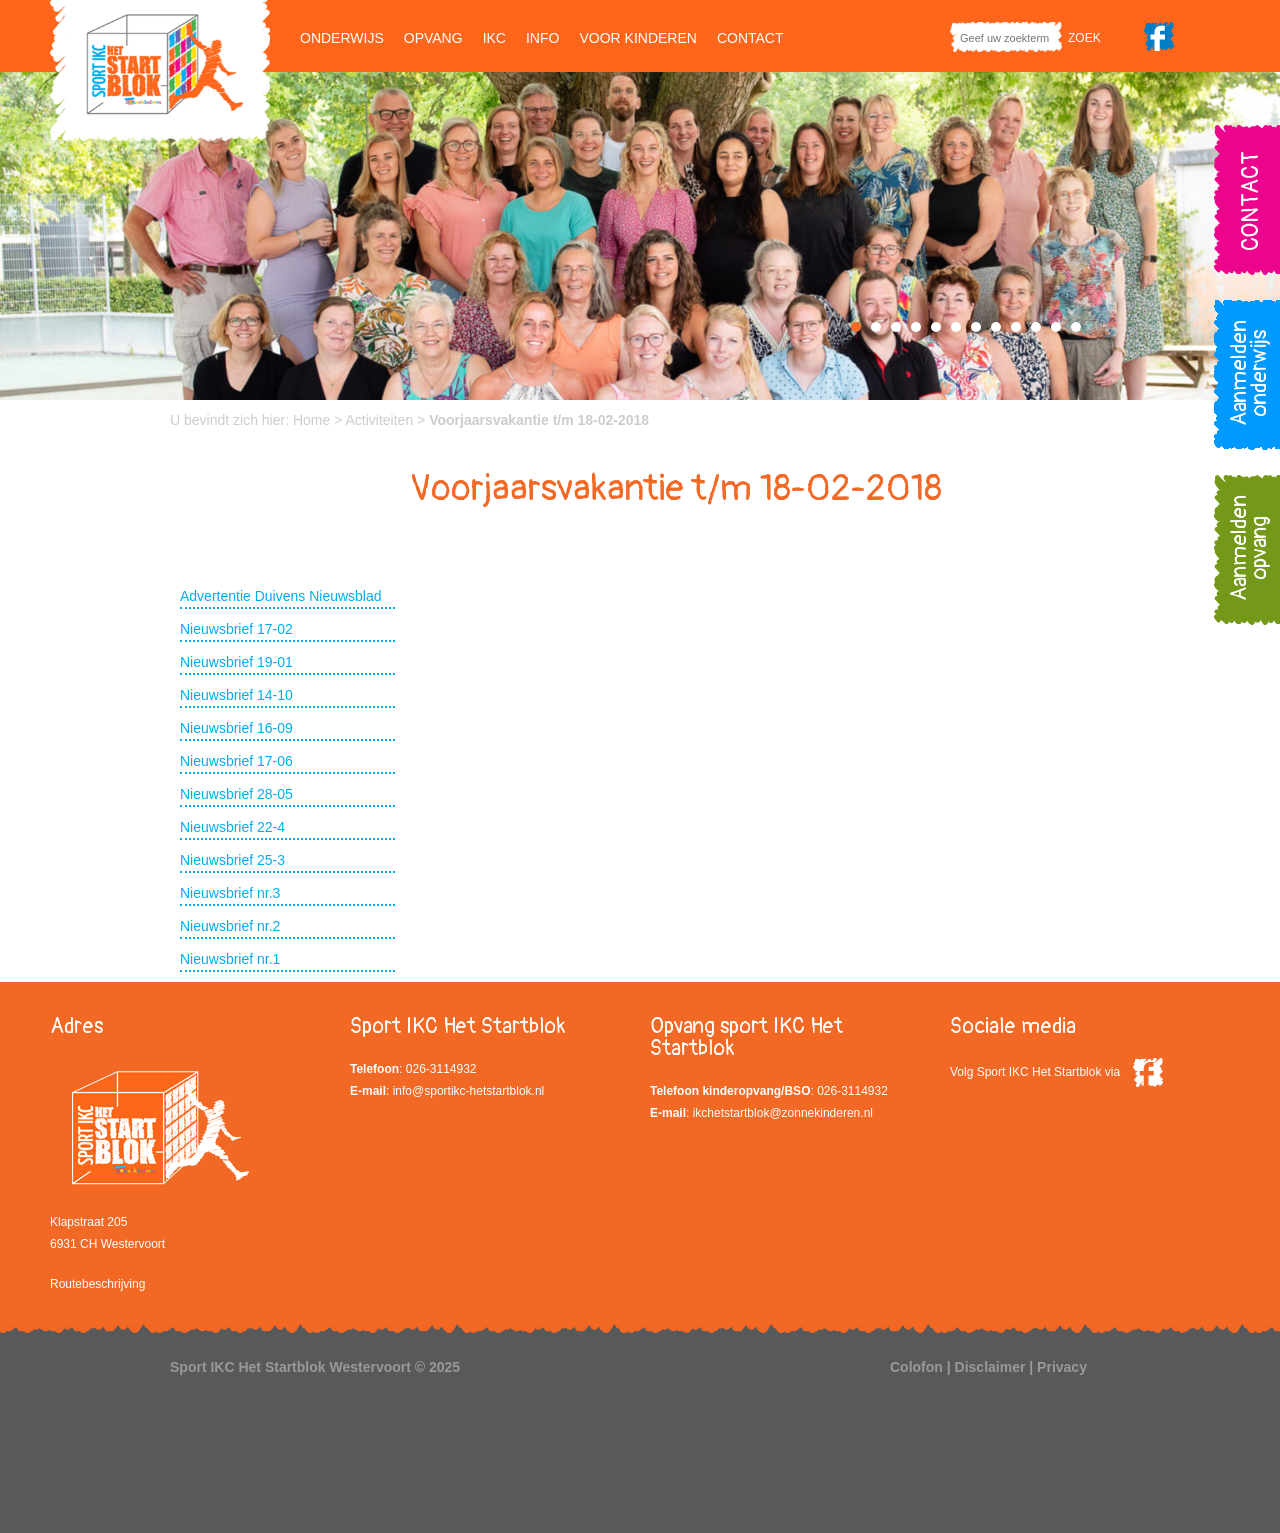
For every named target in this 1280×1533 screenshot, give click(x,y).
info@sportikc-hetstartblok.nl (469, 1091)
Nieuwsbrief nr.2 (230, 926)
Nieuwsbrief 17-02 (236, 629)
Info (542, 38)
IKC (494, 38)
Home (311, 420)
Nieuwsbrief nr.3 (230, 893)
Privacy (1062, 1367)
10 (1036, 327)
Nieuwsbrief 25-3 (232, 860)
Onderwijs (342, 38)
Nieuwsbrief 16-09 (236, 728)
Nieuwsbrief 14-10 (236, 695)
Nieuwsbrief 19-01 (236, 662)
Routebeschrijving (97, 1284)
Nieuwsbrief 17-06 (236, 761)
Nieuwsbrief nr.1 (230, 959)
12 (1076, 327)
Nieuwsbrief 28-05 (236, 794)
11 (1056, 327)
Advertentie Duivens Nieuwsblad (281, 596)
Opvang (433, 38)
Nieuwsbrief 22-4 (232, 827)
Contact (750, 38)
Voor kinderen (637, 38)
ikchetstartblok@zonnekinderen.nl (783, 1113)
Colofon (916, 1367)
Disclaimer (990, 1367)
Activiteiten (380, 420)
